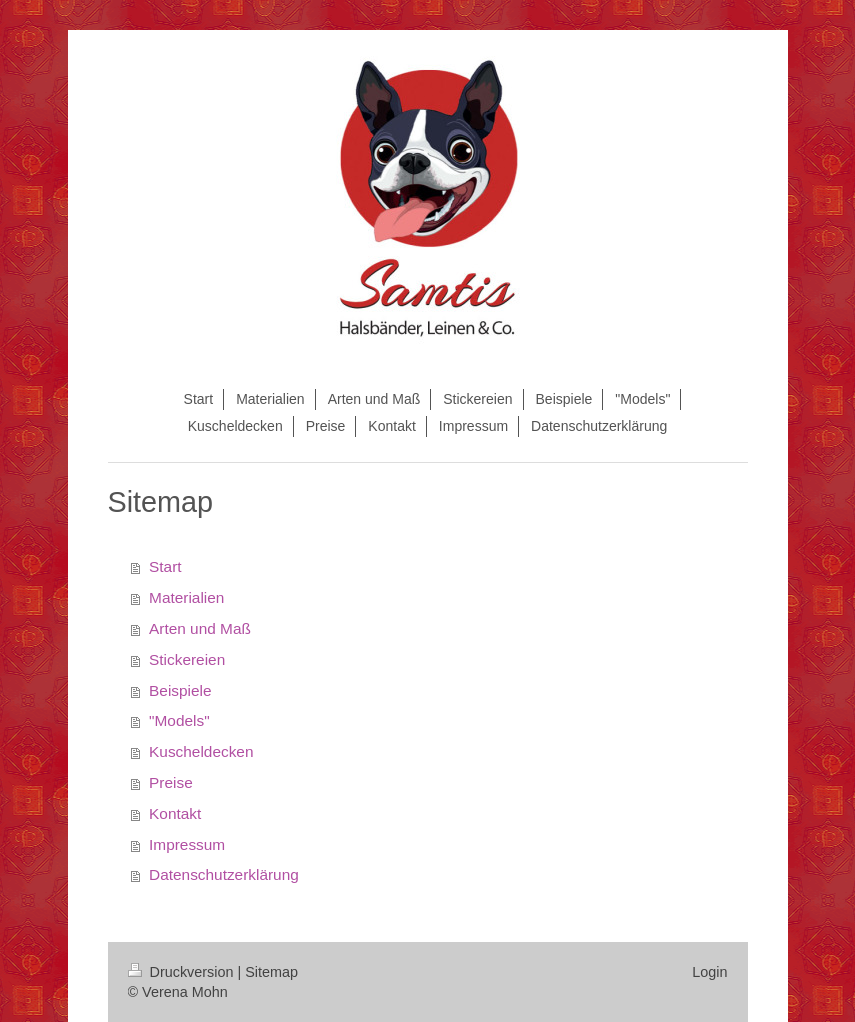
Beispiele (180, 690)
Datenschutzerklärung (224, 874)
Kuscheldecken (201, 751)
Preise (171, 782)
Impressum (187, 844)
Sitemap (271, 972)
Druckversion (183, 972)
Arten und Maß (200, 628)
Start (165, 566)
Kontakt (175, 813)
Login (709, 972)
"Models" (179, 720)
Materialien (186, 597)
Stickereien (187, 659)
